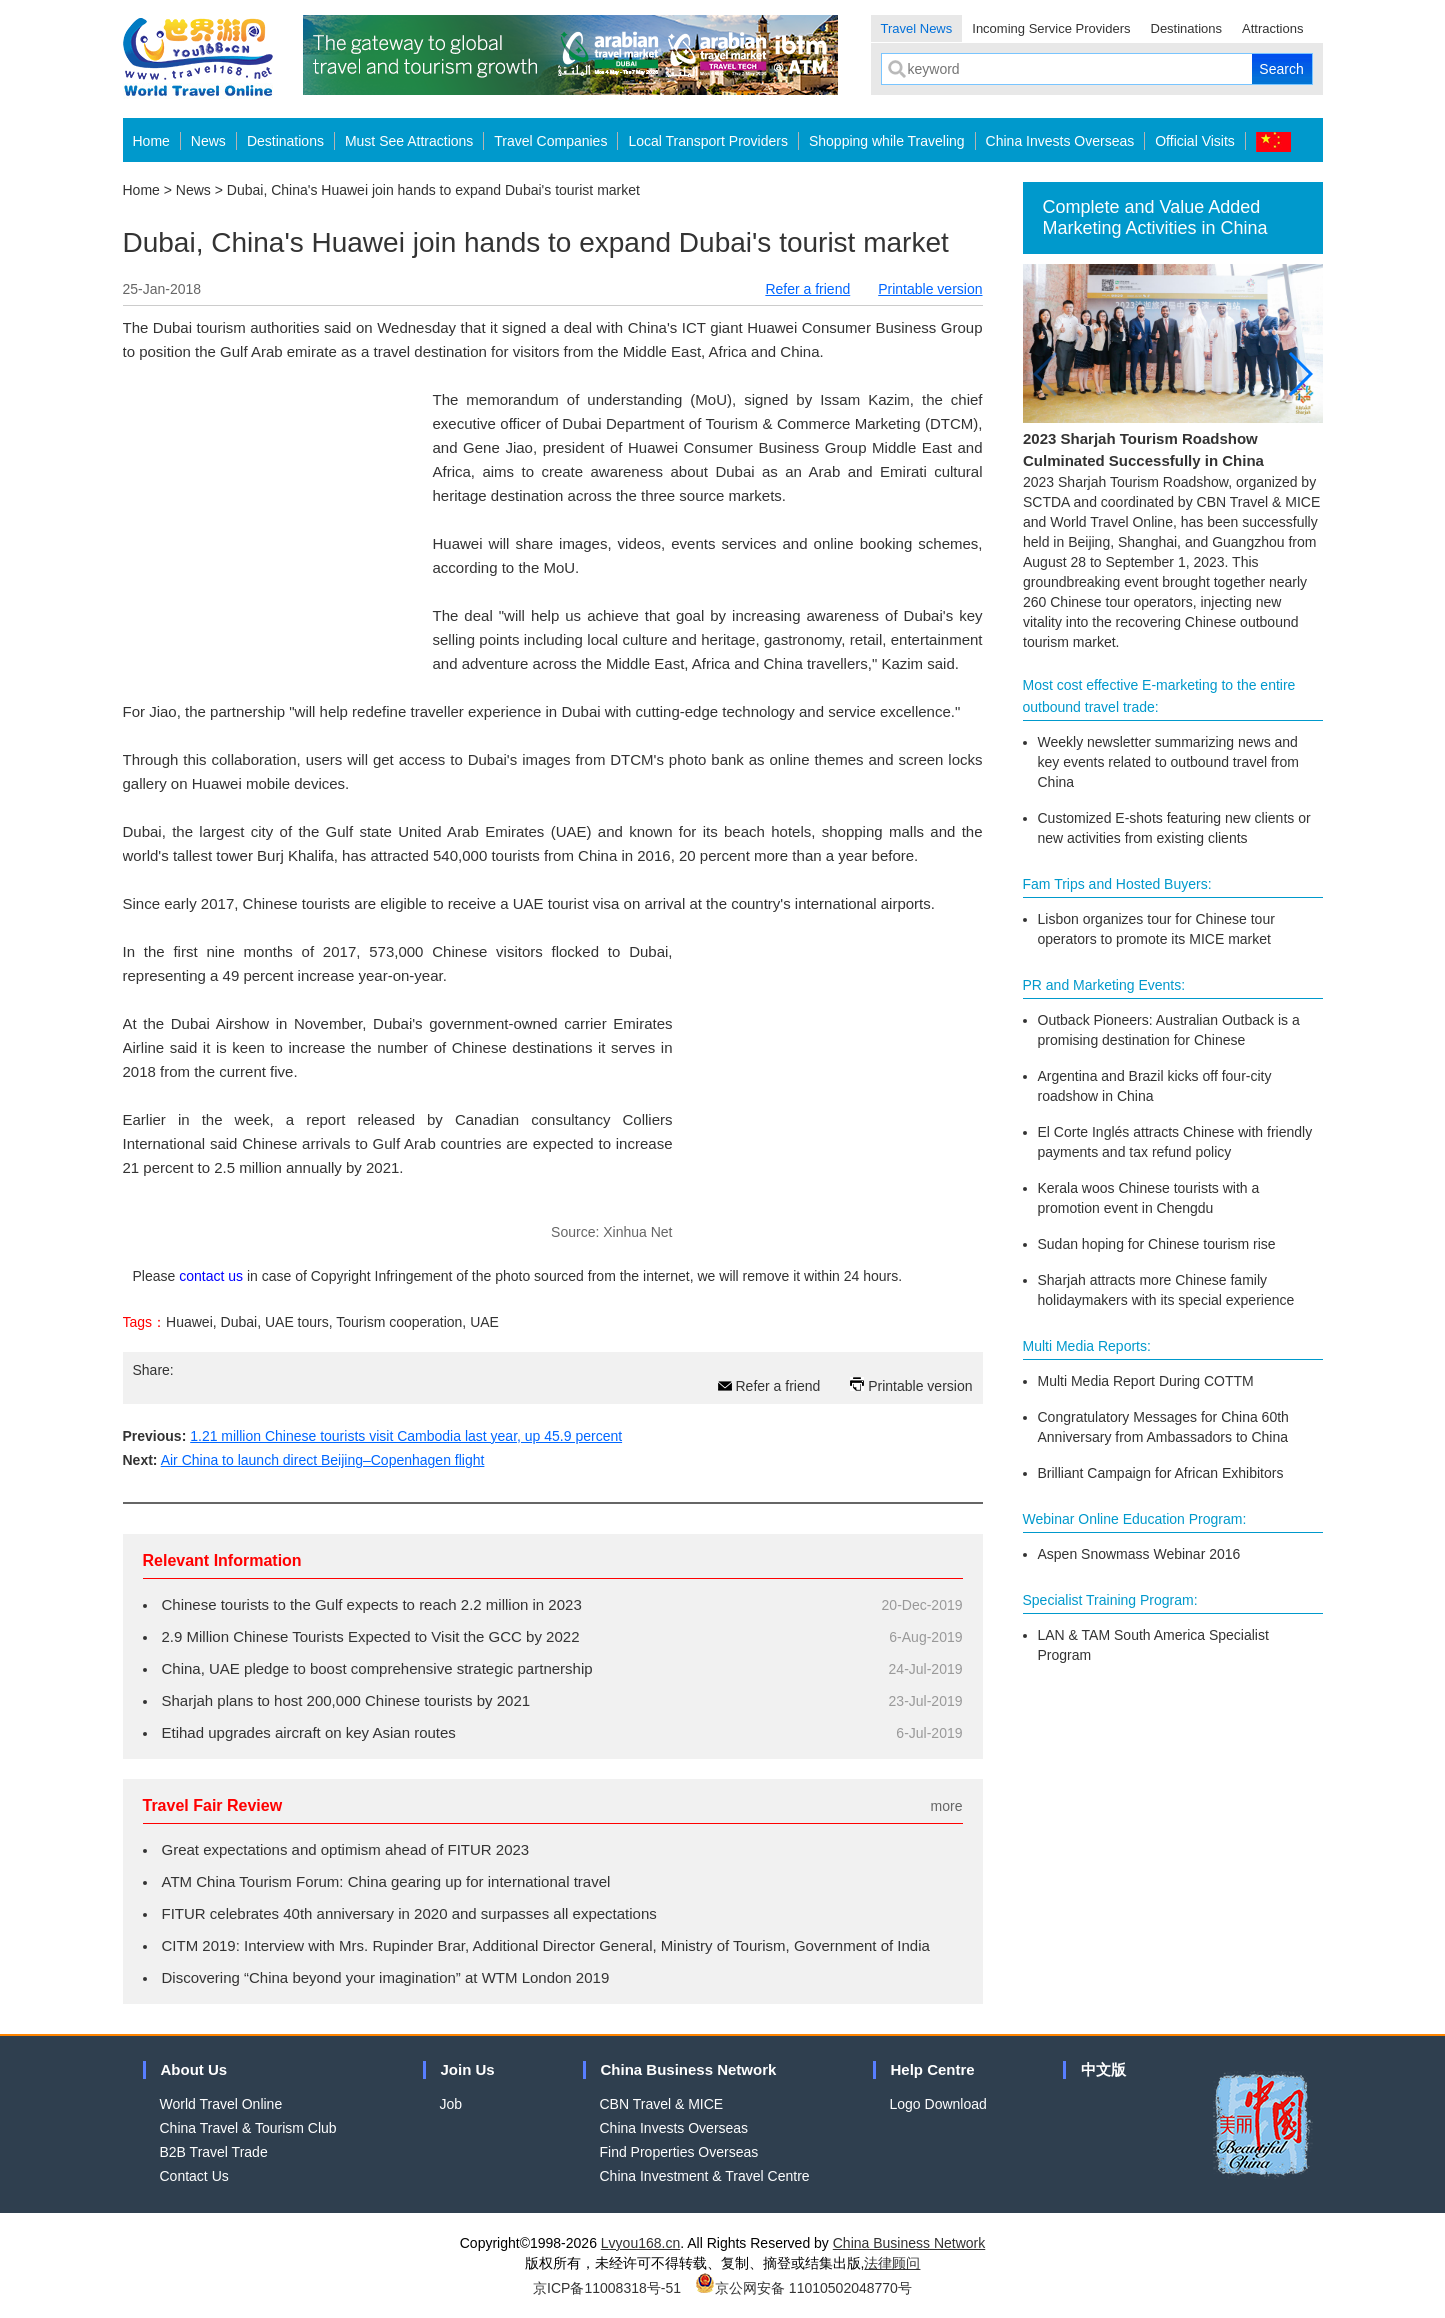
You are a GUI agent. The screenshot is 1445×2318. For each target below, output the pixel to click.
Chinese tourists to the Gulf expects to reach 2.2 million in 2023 (372, 1604)
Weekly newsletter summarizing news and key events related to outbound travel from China (1168, 762)
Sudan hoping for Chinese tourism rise (1157, 1244)
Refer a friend (807, 289)
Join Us (468, 2069)
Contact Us (194, 2176)
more (947, 1806)
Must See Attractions (409, 141)
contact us (211, 1276)
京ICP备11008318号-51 (607, 2288)
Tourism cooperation (399, 1322)
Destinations (1187, 28)
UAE (484, 1322)
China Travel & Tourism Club (248, 2128)
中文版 (1103, 2069)
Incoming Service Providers (1051, 28)
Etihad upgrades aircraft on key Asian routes (309, 1732)
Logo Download (938, 2104)
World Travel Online (221, 2104)
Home (151, 141)
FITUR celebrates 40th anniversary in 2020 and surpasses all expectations (409, 1913)
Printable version (930, 289)
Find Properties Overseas (679, 2152)
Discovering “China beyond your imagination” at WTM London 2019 (386, 1977)
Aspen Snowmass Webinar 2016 (1139, 1554)
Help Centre (933, 2069)
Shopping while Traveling (887, 141)
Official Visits (1195, 141)
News (208, 141)
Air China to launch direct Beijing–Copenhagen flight (323, 1460)
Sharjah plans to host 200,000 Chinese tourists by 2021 (346, 1700)
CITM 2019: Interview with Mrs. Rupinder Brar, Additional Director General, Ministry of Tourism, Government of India (546, 1945)
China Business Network (689, 2069)
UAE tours (297, 1322)
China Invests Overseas (1060, 141)
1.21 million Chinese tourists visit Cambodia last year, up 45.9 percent (406, 1436)
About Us (194, 2069)
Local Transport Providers (708, 141)
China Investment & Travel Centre (705, 2176)
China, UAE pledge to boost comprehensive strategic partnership (377, 1668)
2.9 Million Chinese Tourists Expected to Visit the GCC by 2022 (371, 1636)
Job (451, 2104)
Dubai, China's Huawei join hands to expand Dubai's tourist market (433, 190)
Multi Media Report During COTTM (1146, 1381)
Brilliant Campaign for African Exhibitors (1161, 1473)
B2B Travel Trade (214, 2152)
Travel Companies (550, 141)
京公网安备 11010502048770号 (803, 2288)
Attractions (1272, 28)
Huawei (189, 1322)
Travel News (917, 28)
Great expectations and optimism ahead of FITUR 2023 (346, 1849)
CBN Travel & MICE (662, 2104)
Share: (153, 1370)
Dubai (239, 1322)
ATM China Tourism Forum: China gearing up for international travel (386, 1881)
